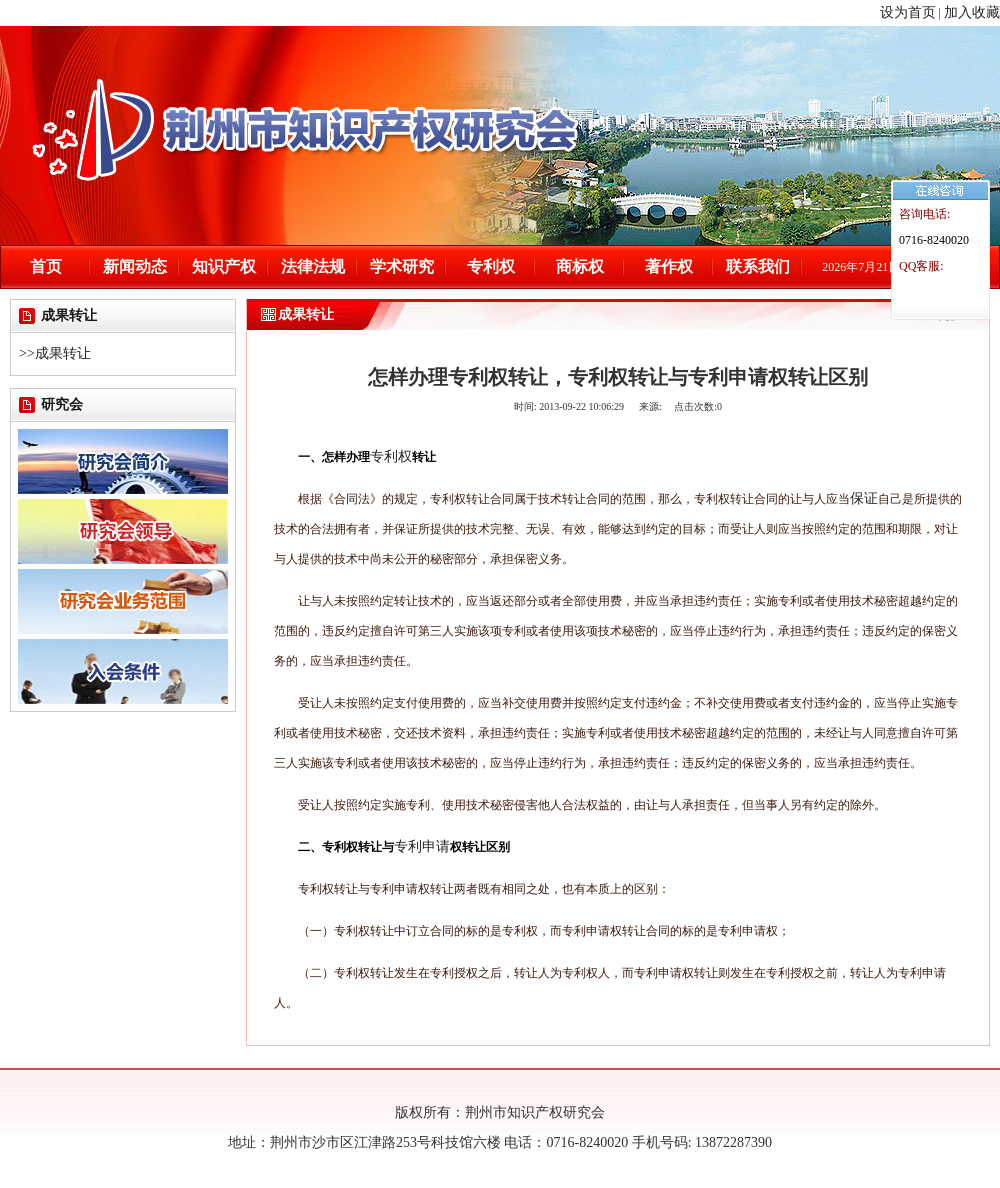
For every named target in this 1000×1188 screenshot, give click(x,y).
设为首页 (908, 12)
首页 (46, 266)
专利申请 (422, 846)
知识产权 (224, 266)
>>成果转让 (55, 353)
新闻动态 (135, 266)
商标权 (580, 266)
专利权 (491, 266)
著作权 (669, 266)
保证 (864, 498)
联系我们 (758, 266)
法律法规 (313, 266)
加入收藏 (972, 12)
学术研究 (402, 266)
